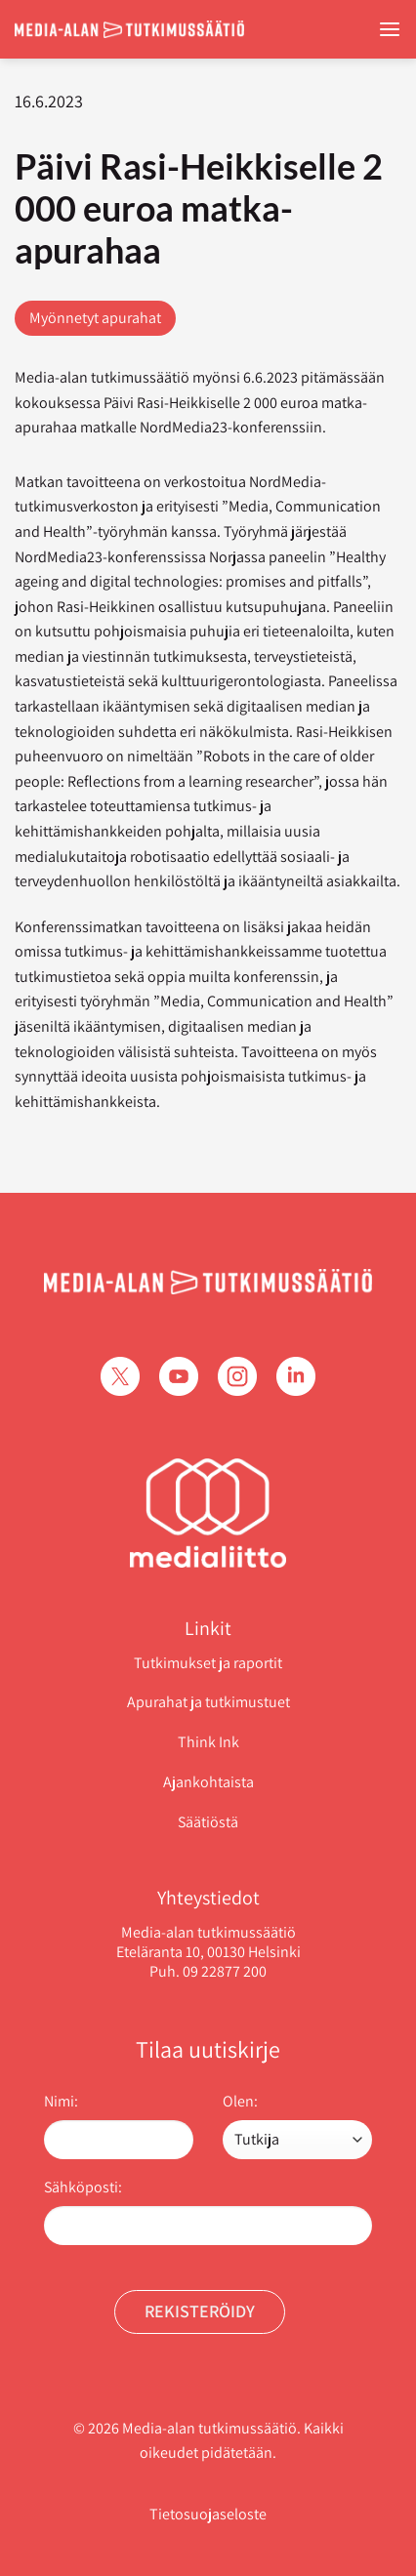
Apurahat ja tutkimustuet (208, 1702)
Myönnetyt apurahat (95, 317)
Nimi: (61, 2101)
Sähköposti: (83, 2187)
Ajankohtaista (208, 1782)
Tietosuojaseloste (208, 2514)
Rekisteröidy (200, 2311)
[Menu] (389, 30)
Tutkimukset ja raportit (208, 1663)
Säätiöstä (208, 1822)
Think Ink (208, 1742)
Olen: (240, 2101)
